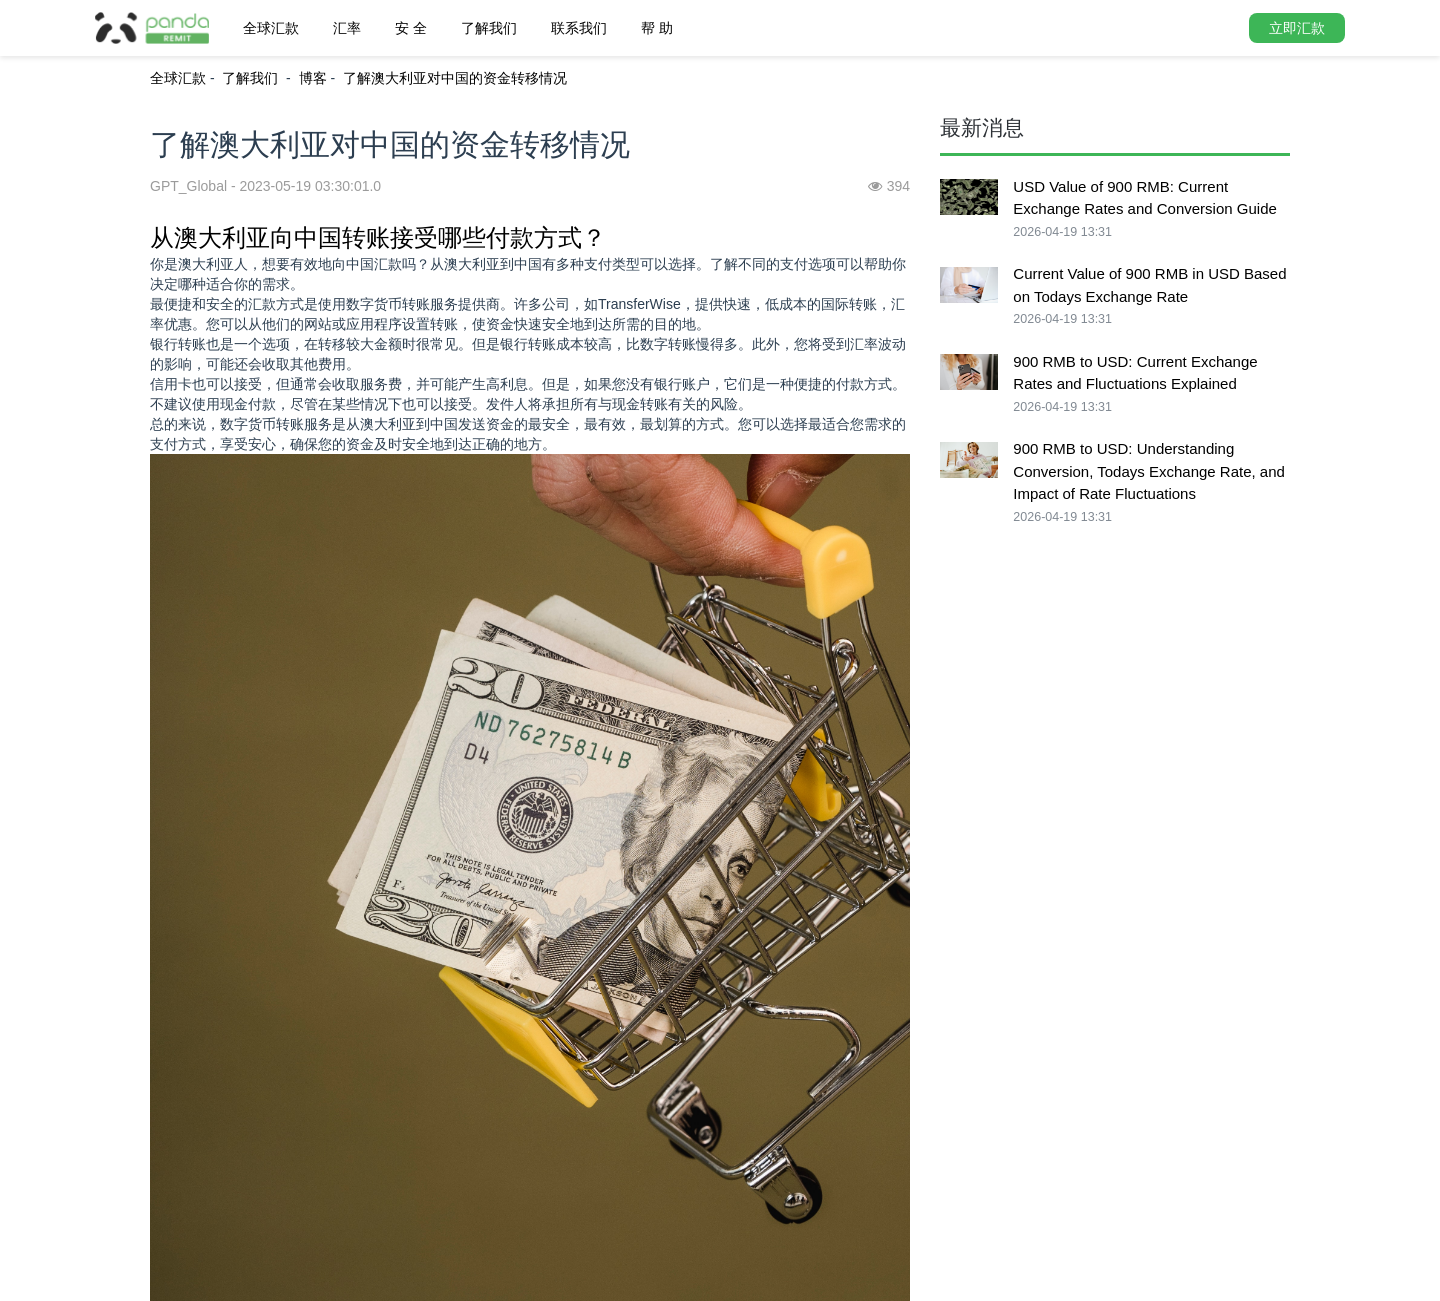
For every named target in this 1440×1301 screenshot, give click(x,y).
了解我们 (489, 28)
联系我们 (579, 28)
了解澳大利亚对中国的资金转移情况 (455, 78)
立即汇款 (1297, 28)
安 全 (411, 28)
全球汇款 (271, 28)
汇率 (347, 28)
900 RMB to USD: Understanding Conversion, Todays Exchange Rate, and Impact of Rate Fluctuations (1149, 471)
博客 (313, 78)
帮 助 (657, 28)
